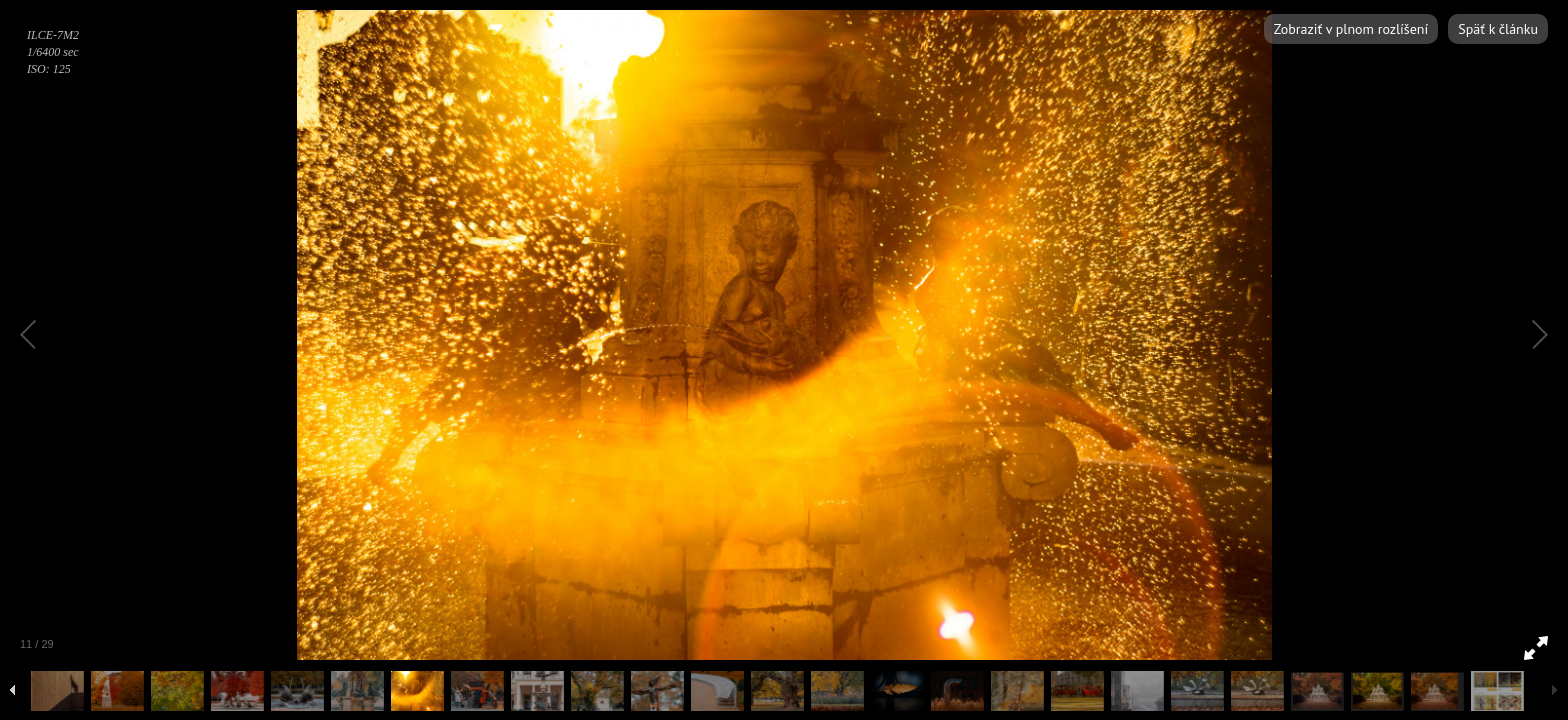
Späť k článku (1498, 29)
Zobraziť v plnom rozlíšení (1351, 29)
